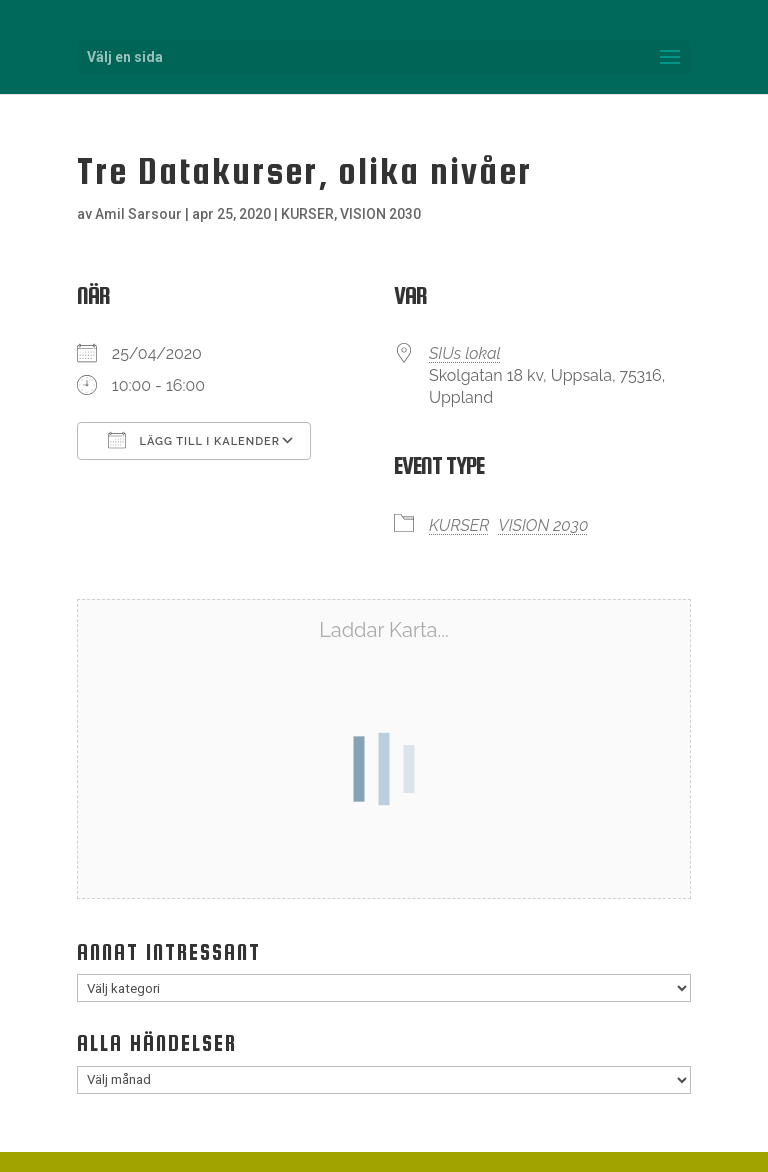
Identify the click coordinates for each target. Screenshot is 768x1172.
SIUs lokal (465, 353)
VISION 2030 (380, 214)
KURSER (307, 214)
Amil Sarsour (138, 214)
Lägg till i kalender (194, 440)
